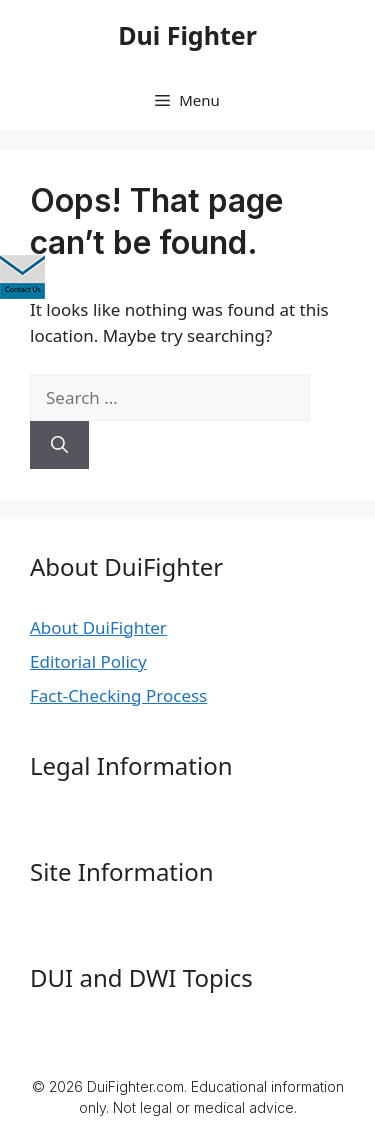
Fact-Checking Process (118, 695)
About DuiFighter (98, 627)
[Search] (59, 445)
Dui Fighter (187, 35)
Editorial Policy (88, 661)
